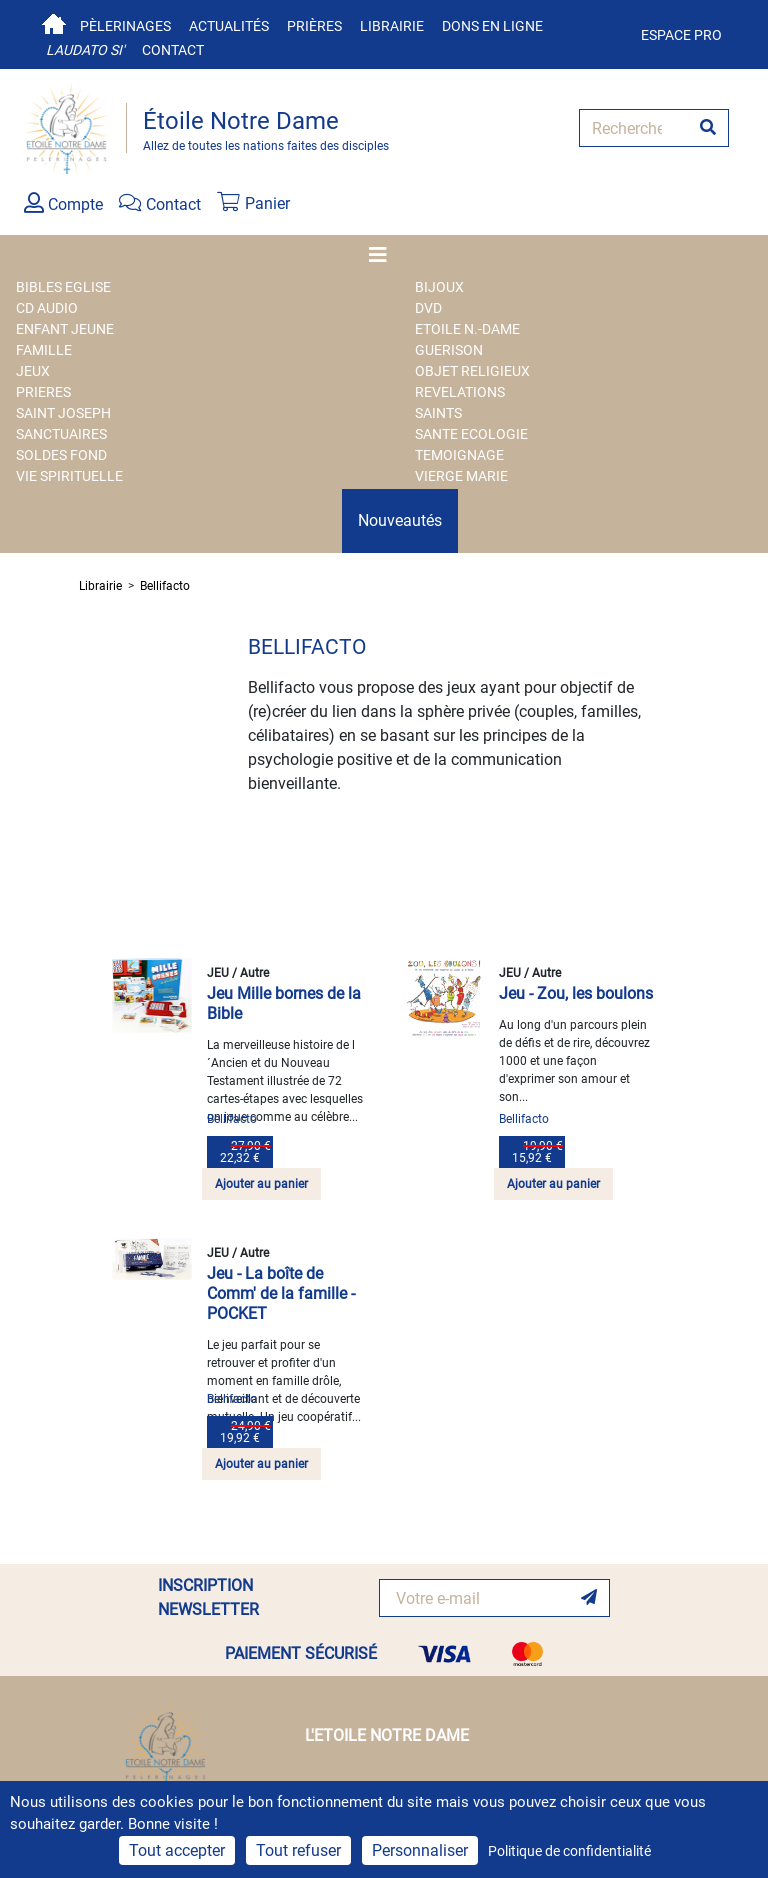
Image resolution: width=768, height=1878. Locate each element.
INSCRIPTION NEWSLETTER (208, 1597)
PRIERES (43, 392)
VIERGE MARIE (461, 476)
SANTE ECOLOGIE (471, 434)
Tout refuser (298, 1850)
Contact (173, 50)
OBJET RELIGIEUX (472, 371)
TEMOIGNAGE (459, 455)
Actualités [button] (229, 26)
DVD (428, 308)
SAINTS (438, 413)
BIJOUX (439, 287)
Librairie (392, 26)
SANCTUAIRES (61, 434)
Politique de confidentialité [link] (569, 1851)
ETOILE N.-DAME (467, 329)
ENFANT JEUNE (65, 329)
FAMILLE (44, 350)
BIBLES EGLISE (63, 287)
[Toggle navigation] (384, 255)
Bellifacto (165, 586)
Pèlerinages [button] (125, 26)
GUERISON (449, 350)
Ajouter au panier (261, 1184)
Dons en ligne (492, 26)
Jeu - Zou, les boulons (576, 993)
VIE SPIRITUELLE (69, 476)
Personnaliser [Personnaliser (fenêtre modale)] (420, 1850)
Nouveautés (400, 520)
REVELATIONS (460, 392)
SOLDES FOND (61, 455)
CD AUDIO (47, 308)
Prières (314, 26)
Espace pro (681, 35)
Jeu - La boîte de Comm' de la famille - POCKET (281, 1293)
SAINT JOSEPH (63, 413)
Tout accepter (177, 1850)
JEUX (33, 371)
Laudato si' (85, 50)
